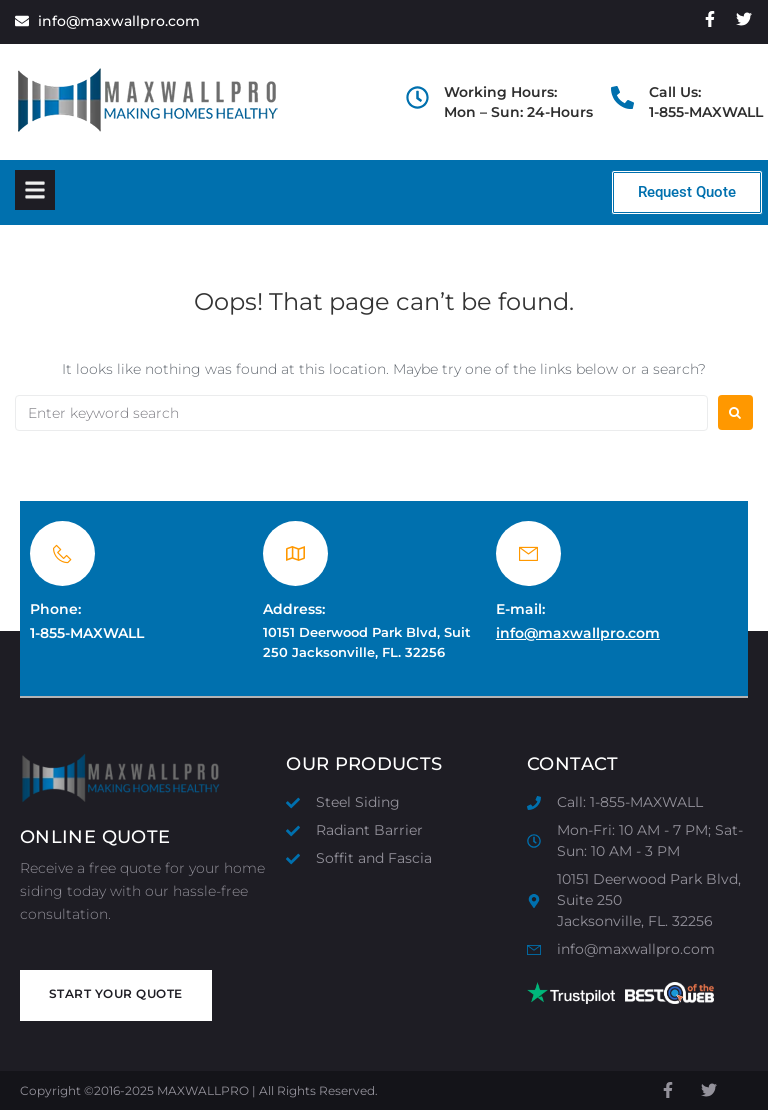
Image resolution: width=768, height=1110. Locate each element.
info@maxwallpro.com (578, 633)
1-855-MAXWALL (87, 633)
